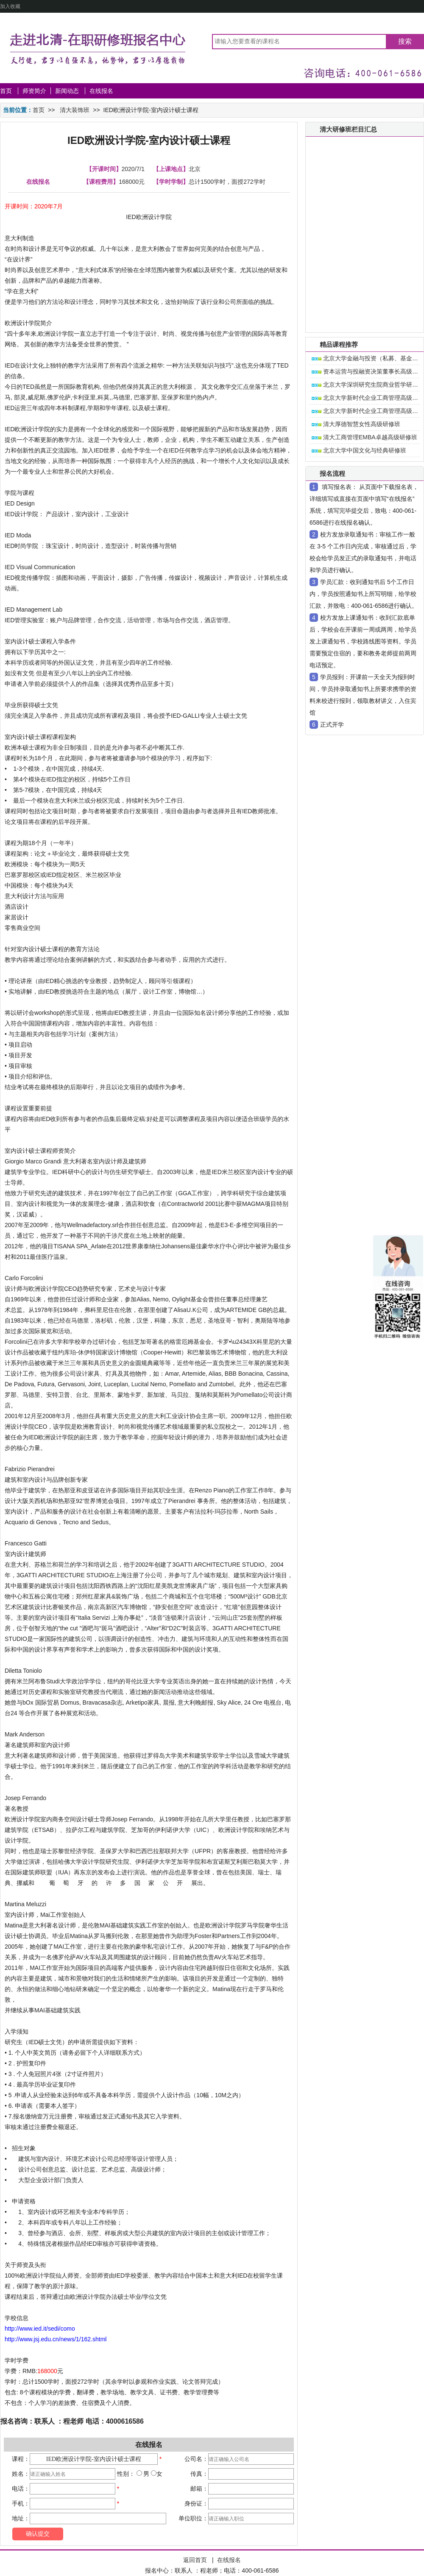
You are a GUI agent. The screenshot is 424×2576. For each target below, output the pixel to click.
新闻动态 (68, 90)
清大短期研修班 (356, 161)
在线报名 (101, 90)
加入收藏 (10, 6)
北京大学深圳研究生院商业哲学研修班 (368, 384)
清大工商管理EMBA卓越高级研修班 (364, 437)
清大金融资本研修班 (361, 177)
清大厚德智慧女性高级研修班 (356, 424)
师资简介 (34, 90)
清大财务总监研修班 (361, 240)
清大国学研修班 (356, 318)
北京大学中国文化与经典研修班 (359, 450)
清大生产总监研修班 (361, 271)
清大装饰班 (74, 110)
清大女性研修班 (356, 303)
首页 (6, 90)
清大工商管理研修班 (361, 208)
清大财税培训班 (356, 287)
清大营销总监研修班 (361, 224)
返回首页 (195, 2559)
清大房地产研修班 (358, 193)
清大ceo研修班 (354, 146)
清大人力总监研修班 (361, 256)
